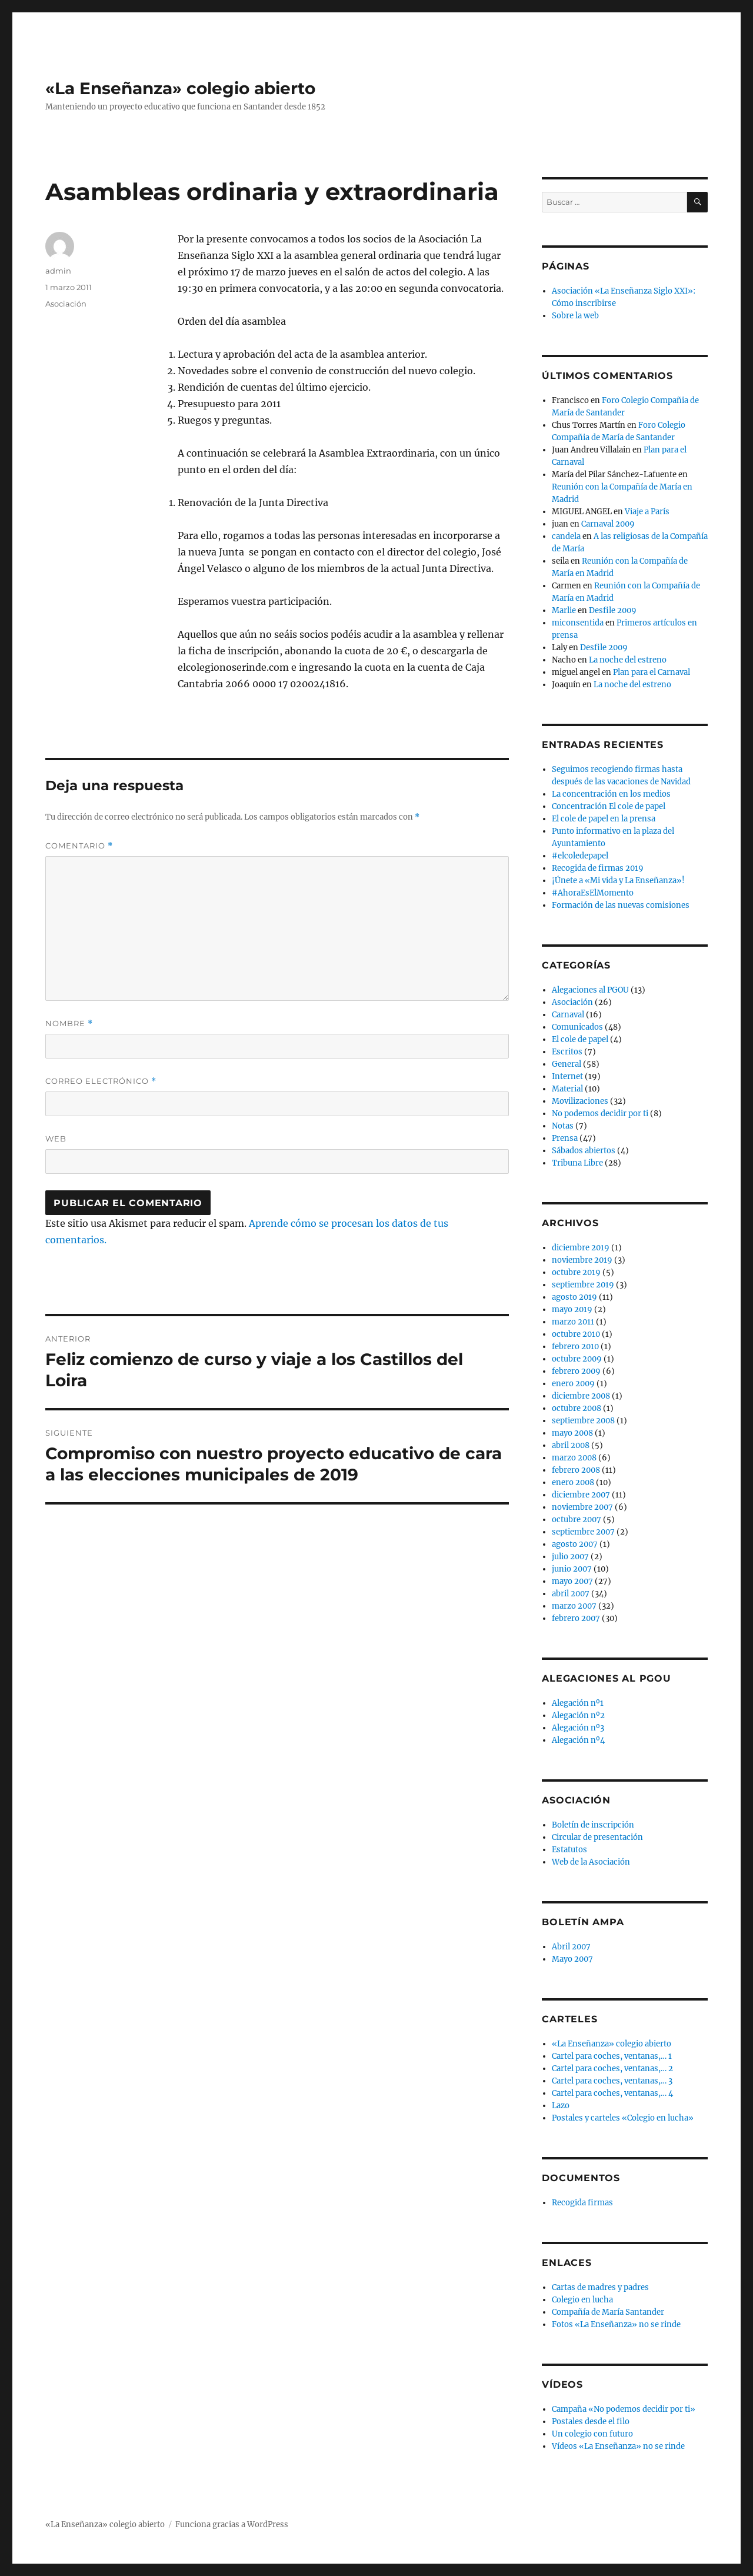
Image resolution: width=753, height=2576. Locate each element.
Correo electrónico (100, 1081)
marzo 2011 (573, 1322)
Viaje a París (647, 512)
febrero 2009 (576, 1371)
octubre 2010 (576, 1334)
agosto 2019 (574, 1297)
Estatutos (569, 1850)
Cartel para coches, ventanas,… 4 (612, 2093)
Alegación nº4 (578, 1740)
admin (58, 270)
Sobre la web (575, 316)
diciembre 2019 (580, 1248)
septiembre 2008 (583, 1421)
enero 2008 (573, 1482)
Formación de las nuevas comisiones (620, 905)
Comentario (79, 846)
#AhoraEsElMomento (593, 893)
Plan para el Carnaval (651, 672)
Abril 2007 (571, 1947)
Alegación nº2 (578, 1715)
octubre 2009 (577, 1359)
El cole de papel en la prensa (603, 819)
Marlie (564, 610)
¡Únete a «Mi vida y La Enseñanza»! (618, 881)
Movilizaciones (580, 1101)
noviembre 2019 (582, 1260)
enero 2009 (573, 1384)
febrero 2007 (576, 1618)
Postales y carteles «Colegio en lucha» (623, 2118)
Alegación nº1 (578, 1703)
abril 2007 (570, 1594)
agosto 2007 (575, 1544)
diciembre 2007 (581, 1495)
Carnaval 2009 (608, 524)
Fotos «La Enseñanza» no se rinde (616, 2324)
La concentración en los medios (611, 794)
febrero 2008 (576, 1470)
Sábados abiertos (583, 1151)
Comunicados (577, 1027)
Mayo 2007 (572, 1959)
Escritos (567, 1052)
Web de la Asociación (591, 1862)
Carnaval (568, 1015)
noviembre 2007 (582, 1507)
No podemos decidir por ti (600, 1114)
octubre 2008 (576, 1408)
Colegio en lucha (582, 2300)
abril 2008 (570, 1445)
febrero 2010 (575, 1347)
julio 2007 (570, 1557)
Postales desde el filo (590, 2422)
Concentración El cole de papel (608, 806)
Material (567, 1089)
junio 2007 (572, 1569)
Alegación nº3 (578, 1728)
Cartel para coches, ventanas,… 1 (612, 2056)
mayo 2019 (572, 1309)
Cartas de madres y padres (600, 2287)
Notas (563, 1126)
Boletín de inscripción (593, 1825)
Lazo (560, 2106)
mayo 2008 (572, 1433)
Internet (567, 1076)
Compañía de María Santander (608, 2312)
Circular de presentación (597, 1837)
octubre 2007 (576, 1520)
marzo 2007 (574, 1606)
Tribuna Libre (577, 1163)
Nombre (69, 1024)
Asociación (65, 303)
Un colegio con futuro (592, 2434)
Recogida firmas (582, 2203)
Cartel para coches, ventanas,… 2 (612, 2069)
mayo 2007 (572, 1581)
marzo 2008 (574, 1458)
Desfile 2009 (613, 610)
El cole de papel (580, 1039)
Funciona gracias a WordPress (231, 2525)
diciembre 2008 (581, 1396)
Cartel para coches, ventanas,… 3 (612, 2081)
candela (566, 536)
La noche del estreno (628, 660)
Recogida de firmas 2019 (598, 868)
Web (55, 1138)
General (566, 1064)
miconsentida (578, 623)
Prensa (565, 1138)
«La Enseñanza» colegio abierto (180, 88)
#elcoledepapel (580, 856)
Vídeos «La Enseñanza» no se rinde (618, 2446)
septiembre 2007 (583, 1532)
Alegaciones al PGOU (590, 990)
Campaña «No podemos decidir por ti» (623, 2409)
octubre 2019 (576, 1272)
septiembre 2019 (583, 1285)
